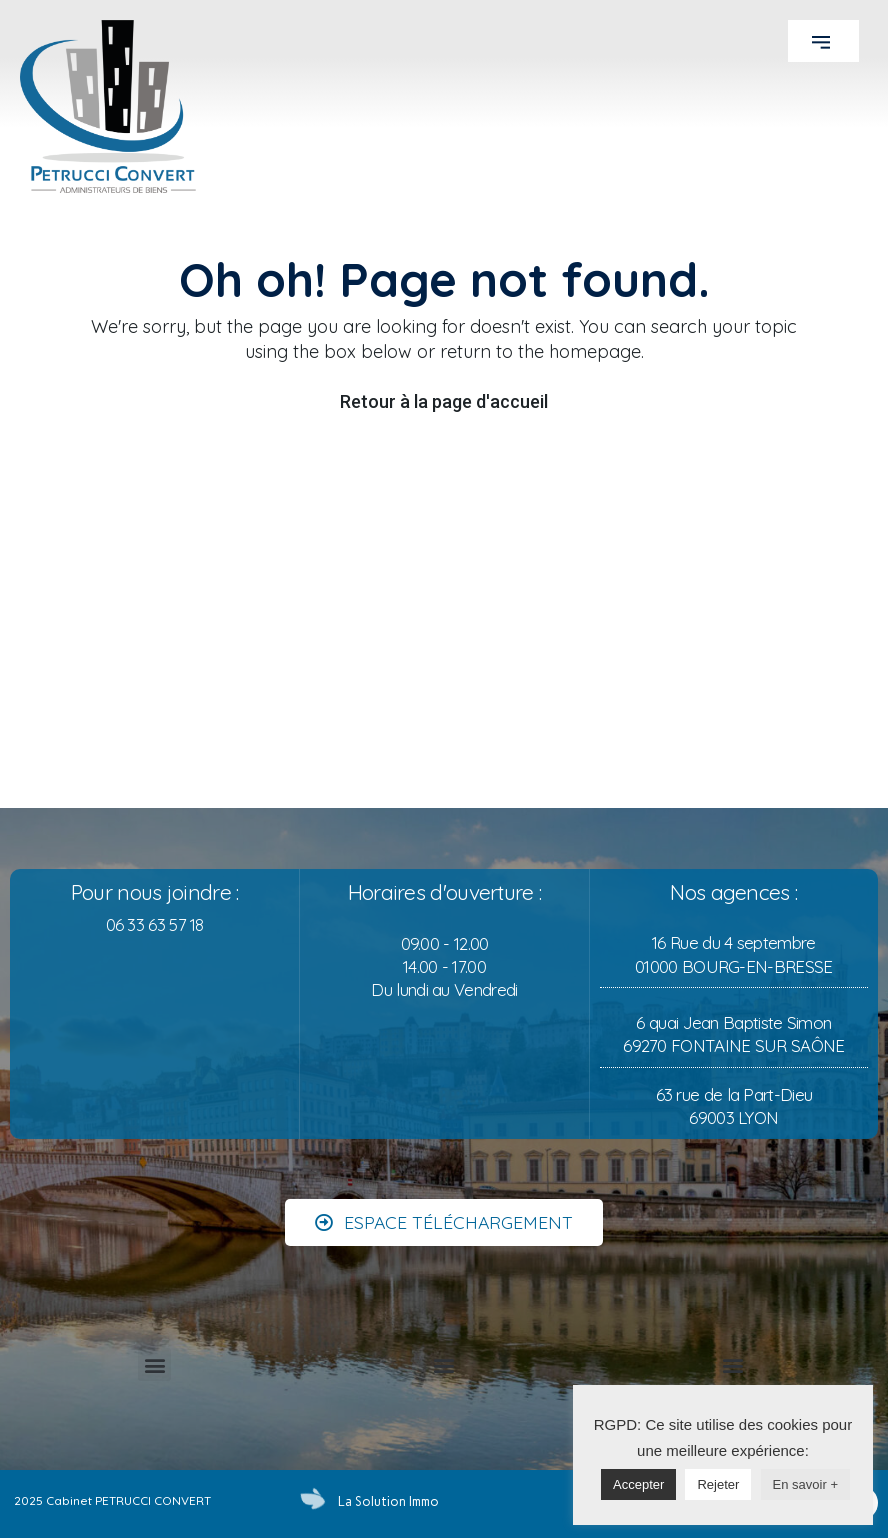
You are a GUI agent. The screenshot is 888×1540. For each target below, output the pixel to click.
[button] (823, 41)
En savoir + (805, 1484)
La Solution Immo (386, 1501)
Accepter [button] (638, 1484)
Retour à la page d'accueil (444, 401)
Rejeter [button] (718, 1484)
